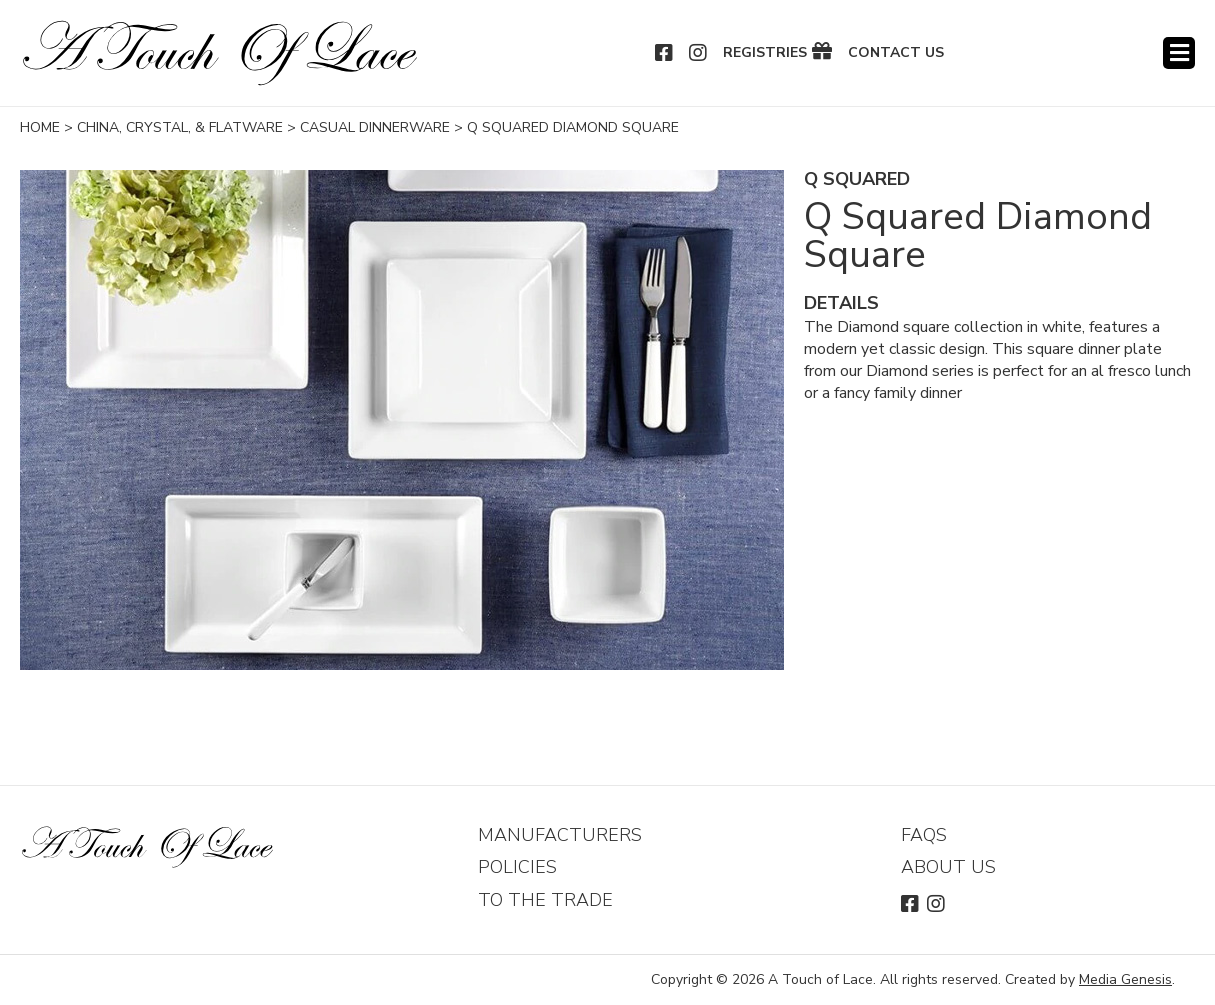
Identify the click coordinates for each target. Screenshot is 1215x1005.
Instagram (699, 53)
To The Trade (545, 900)
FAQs (924, 835)
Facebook (665, 53)
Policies (517, 867)
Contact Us (896, 53)
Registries (765, 53)
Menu (1179, 53)
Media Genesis (1125, 979)
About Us (948, 867)
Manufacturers (560, 835)
